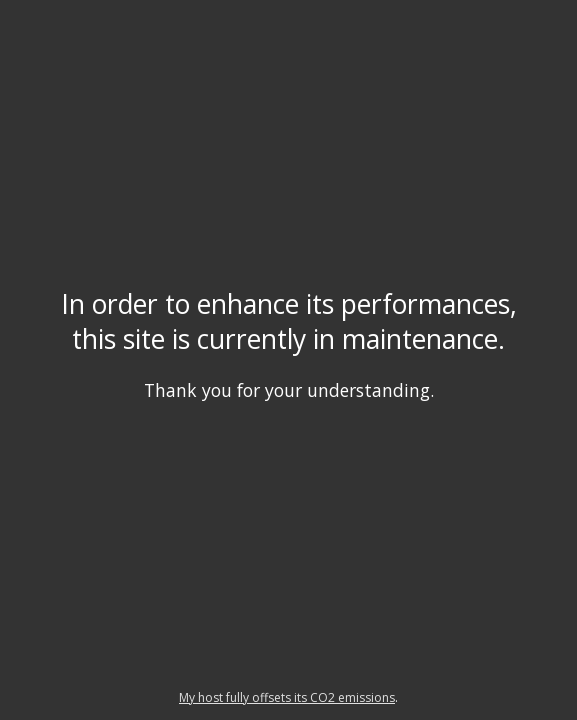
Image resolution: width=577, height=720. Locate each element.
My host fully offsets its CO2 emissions (287, 697)
